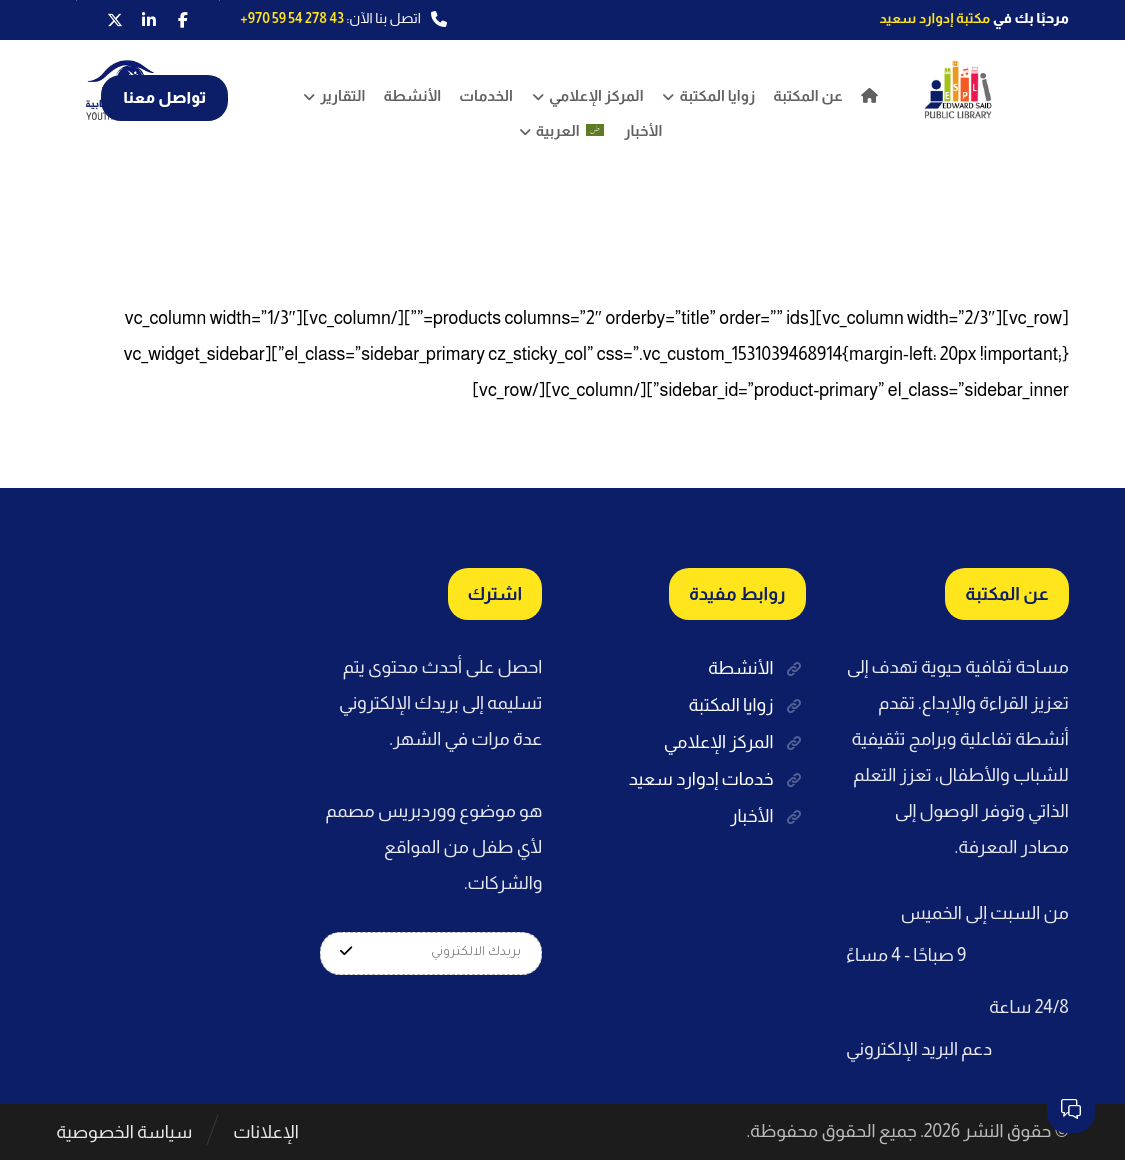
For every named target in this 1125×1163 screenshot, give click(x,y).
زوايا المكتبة (746, 704)
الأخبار (767, 812)
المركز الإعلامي (735, 740)
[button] (183, 20)
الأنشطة (757, 668)
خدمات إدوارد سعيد (717, 776)
